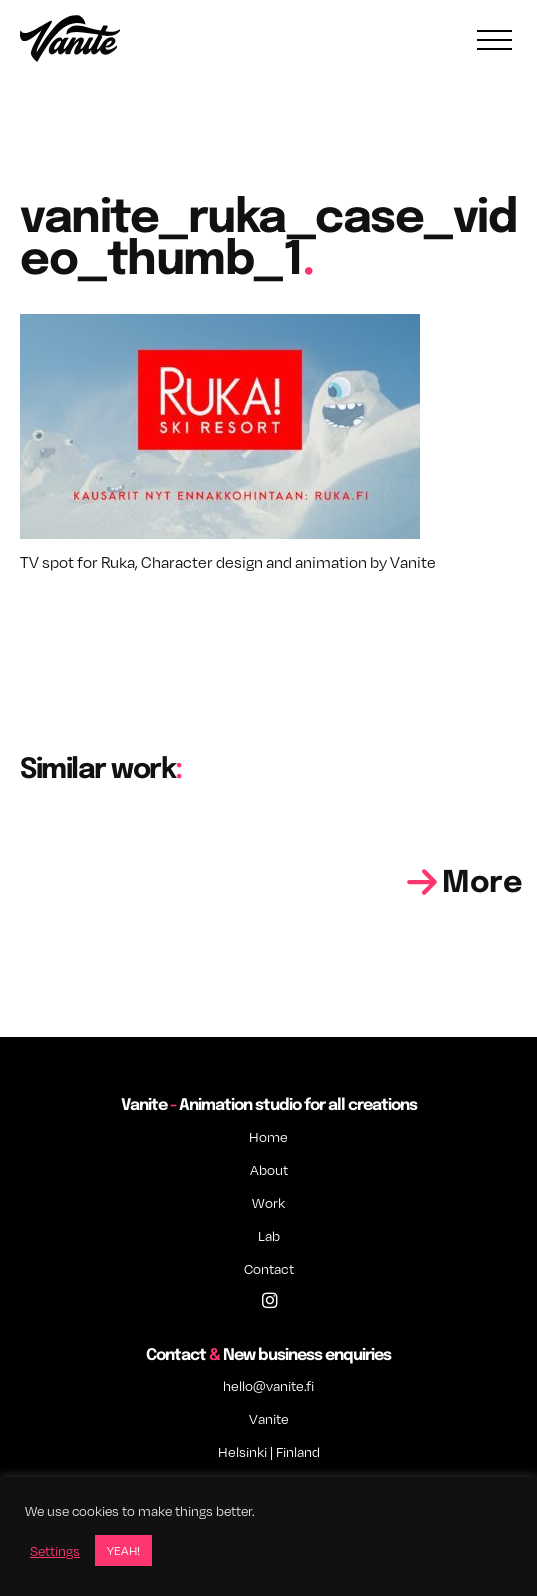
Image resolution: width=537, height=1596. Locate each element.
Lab (269, 1235)
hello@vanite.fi (268, 1385)
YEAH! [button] (123, 1550)
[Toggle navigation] (494, 40)
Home (268, 1136)
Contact (269, 1268)
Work (268, 1202)
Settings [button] (55, 1551)
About (269, 1169)
